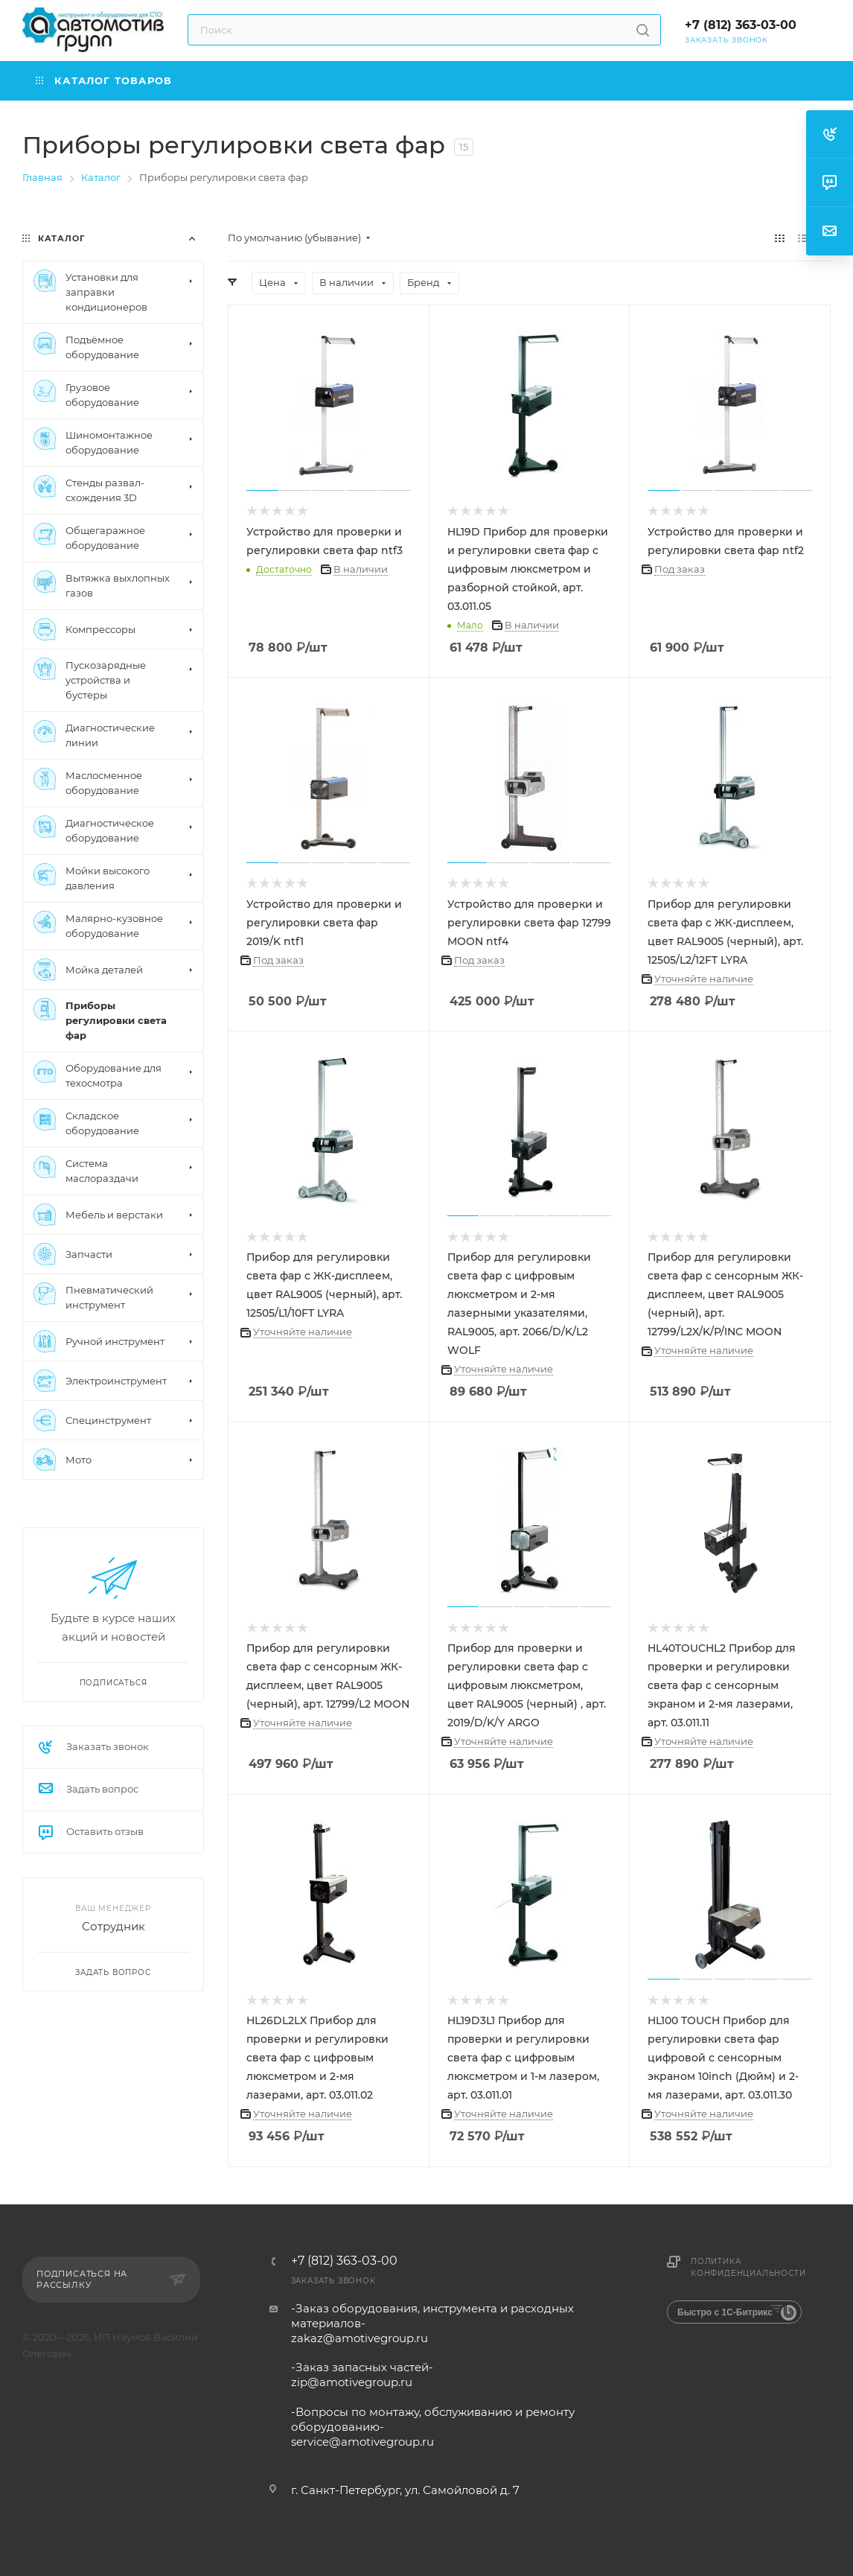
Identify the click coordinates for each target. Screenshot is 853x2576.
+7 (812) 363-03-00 (740, 25)
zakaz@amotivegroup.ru (359, 2338)
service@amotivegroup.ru (362, 2442)
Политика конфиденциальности (748, 2267)
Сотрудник (113, 1926)
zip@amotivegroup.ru (351, 2382)
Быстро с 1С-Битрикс (725, 2312)
